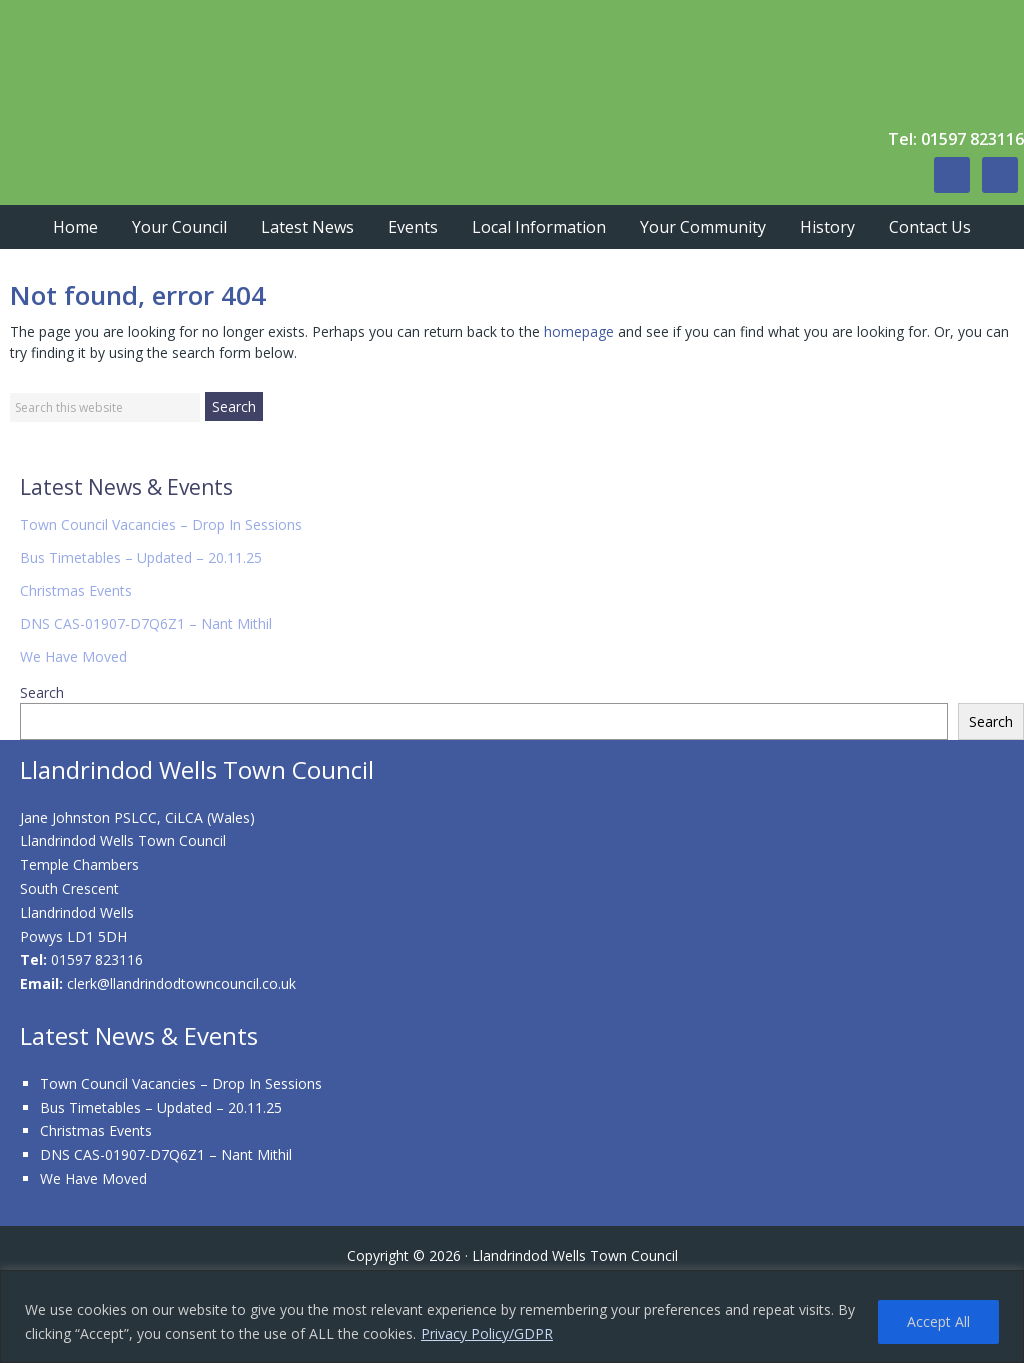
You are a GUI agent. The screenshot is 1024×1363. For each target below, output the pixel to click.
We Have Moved (73, 656)
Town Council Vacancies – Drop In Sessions (161, 524)
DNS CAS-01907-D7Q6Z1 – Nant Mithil (146, 623)
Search (42, 692)
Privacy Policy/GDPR (487, 1333)
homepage (579, 331)
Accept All (938, 1321)
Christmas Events (76, 590)
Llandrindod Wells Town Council (300, 60)
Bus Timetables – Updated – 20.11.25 (141, 557)
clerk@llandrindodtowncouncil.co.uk (181, 983)
